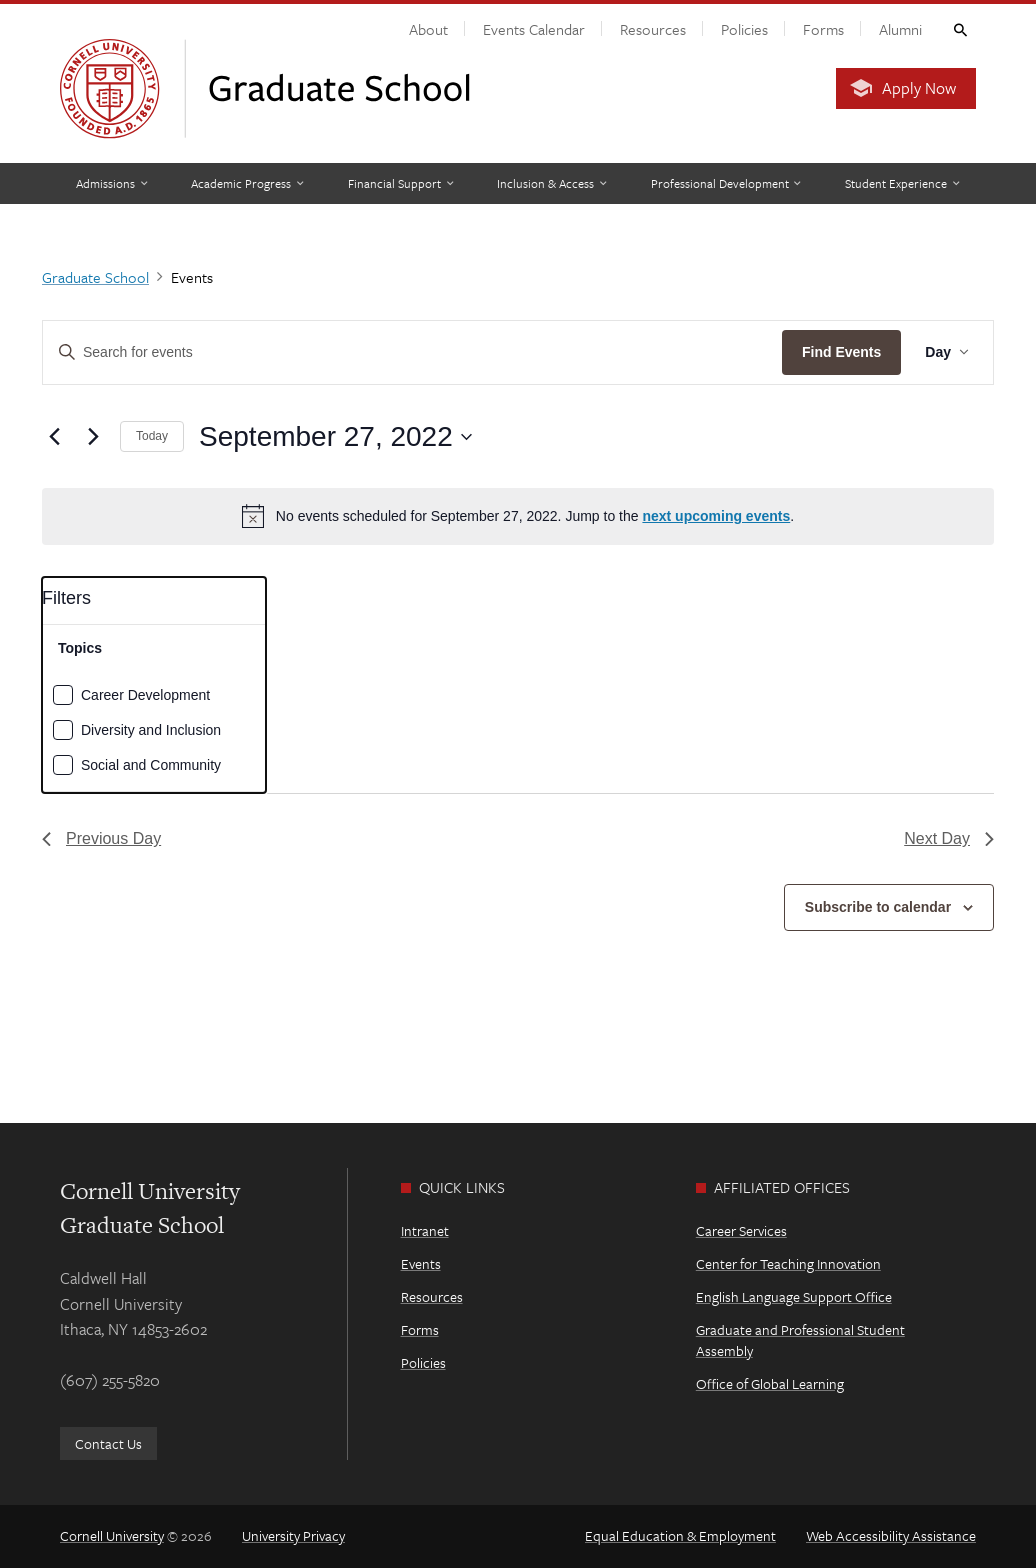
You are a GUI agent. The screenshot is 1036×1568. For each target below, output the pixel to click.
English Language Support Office (794, 1296)
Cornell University (112, 1535)
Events (421, 1263)
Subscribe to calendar (878, 907)
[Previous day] (54, 437)
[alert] (518, 516)
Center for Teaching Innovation (788, 1263)
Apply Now (919, 88)
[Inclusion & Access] (551, 183)
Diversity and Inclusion (151, 730)
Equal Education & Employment (680, 1535)
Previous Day (101, 838)
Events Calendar (534, 29)
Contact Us (108, 1443)
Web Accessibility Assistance (891, 1535)
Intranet (425, 1230)
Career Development (145, 695)
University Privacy (293, 1535)
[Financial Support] (400, 183)
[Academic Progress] (247, 183)
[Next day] (93, 437)
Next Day (949, 838)
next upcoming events (716, 516)
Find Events (841, 352)
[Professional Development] (726, 183)
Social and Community (151, 765)
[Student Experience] (902, 183)
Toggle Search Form (959, 29)
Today (152, 436)
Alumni (900, 29)
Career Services (741, 1230)
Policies (744, 29)
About (428, 29)
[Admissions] (111, 183)
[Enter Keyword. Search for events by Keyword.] (412, 352)
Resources (653, 29)
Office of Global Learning (770, 1383)
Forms (823, 29)
